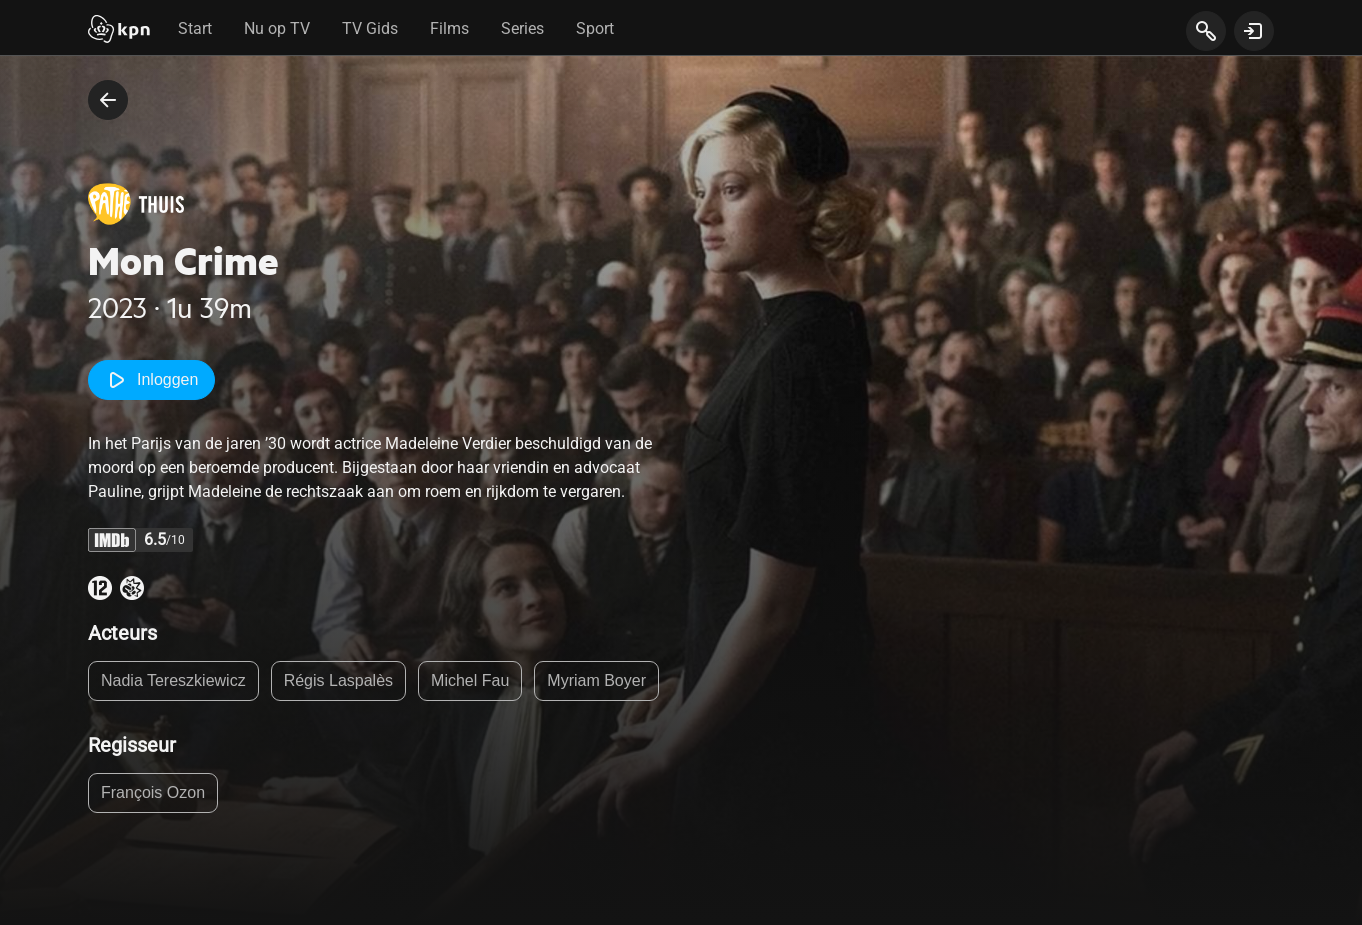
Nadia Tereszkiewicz (173, 680)
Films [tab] (449, 28)
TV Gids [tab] (370, 28)
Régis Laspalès (338, 680)
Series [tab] (522, 28)
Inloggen (151, 380)
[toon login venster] (1254, 31)
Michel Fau (470, 680)
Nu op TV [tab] (277, 28)
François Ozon (153, 792)
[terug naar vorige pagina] (108, 100)
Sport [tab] (595, 28)
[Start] (119, 31)
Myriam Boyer (596, 680)
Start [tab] (195, 28)
